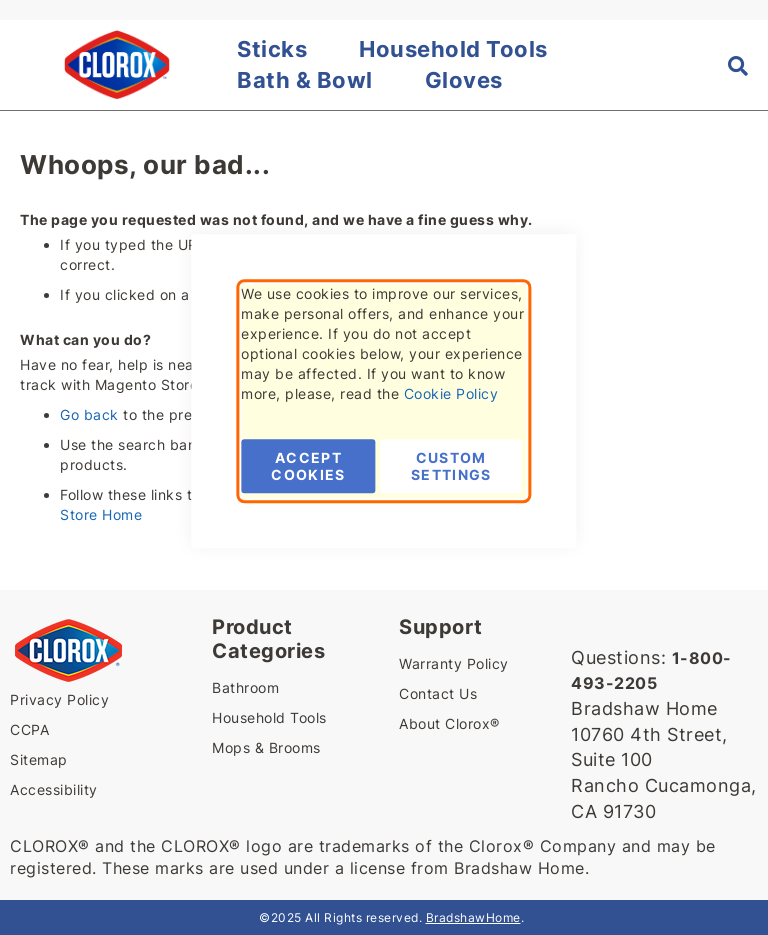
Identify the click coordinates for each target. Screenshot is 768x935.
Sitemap (39, 759)
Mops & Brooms (266, 747)
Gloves (464, 80)
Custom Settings (451, 466)
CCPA (29, 729)
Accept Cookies (308, 466)
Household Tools (453, 49)
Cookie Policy (451, 393)
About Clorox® (449, 723)
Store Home (101, 514)
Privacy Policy (59, 699)
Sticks (272, 49)
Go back (89, 414)
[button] (22, 65)
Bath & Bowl (305, 80)
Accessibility (54, 789)
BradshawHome (473, 917)
